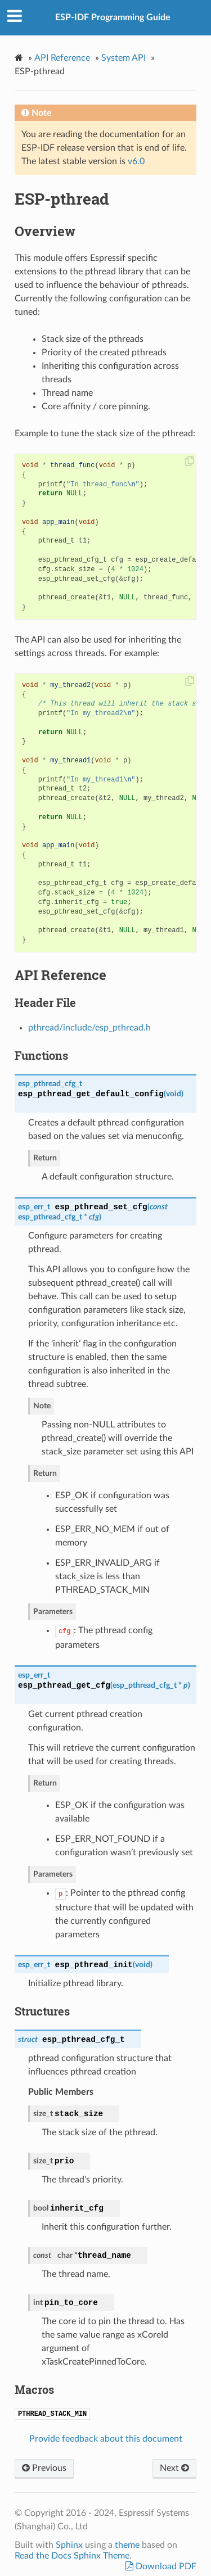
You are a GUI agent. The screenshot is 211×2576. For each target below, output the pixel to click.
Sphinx (69, 2545)
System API (123, 57)
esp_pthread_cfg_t (50, 1083)
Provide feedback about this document (105, 2438)
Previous (44, 2468)
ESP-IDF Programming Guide (112, 17)
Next (174, 2468)
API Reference (62, 57)
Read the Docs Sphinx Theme (72, 2555)
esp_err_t (34, 1207)
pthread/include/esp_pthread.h (89, 1027)
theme (127, 2545)
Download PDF (164, 2566)
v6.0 (136, 161)
